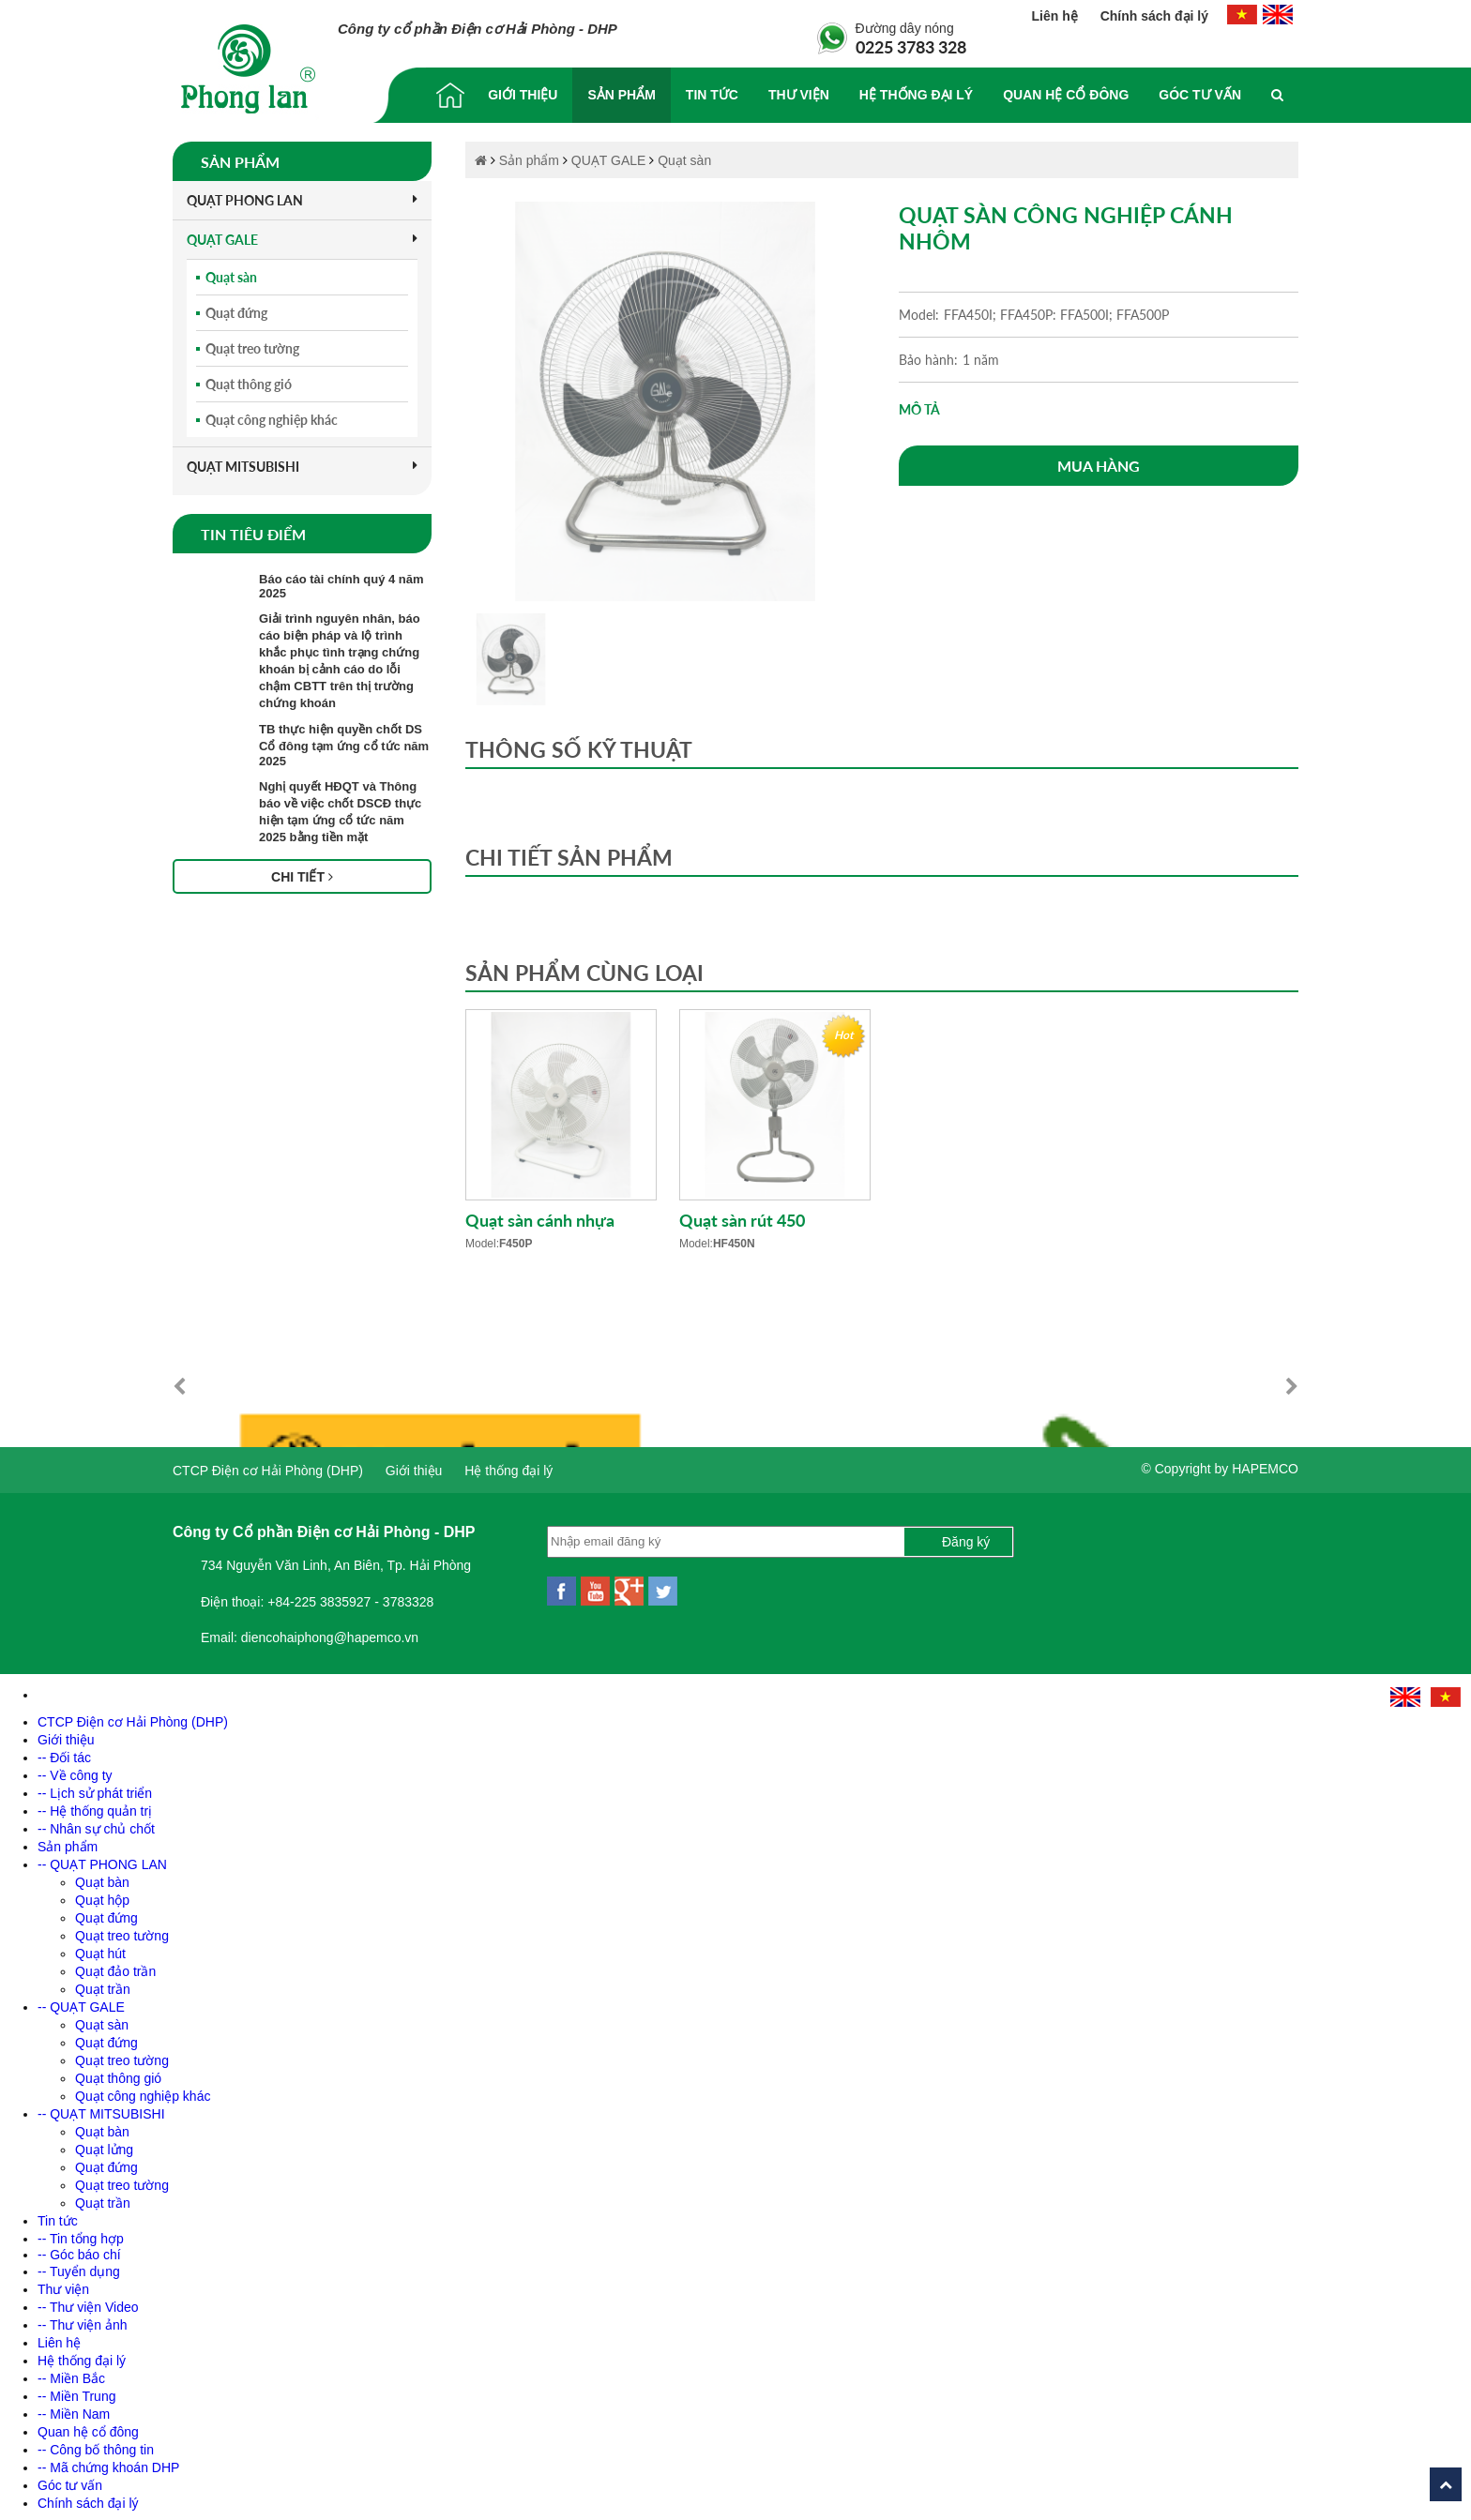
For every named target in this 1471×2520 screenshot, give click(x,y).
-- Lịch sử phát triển (95, 1788)
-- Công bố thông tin (96, 2444)
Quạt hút (100, 1948)
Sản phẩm (621, 94)
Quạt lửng (104, 2144)
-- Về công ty (75, 1770)
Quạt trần (102, 1984)
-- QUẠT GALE (81, 2002)
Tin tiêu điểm (253, 534)
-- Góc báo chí (79, 2249)
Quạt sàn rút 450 (742, 1220)
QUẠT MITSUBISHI (302, 467)
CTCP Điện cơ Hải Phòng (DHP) (268, 1465)
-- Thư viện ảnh (83, 2320)
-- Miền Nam (74, 2409)
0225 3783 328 (911, 47)
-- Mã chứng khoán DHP (108, 2462)
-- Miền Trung (76, 2391)
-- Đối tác (64, 1752)
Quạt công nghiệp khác (271, 420)
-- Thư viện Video (88, 2302)
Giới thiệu (522, 94)
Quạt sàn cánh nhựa (539, 1220)
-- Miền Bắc (71, 2373)
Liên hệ (1057, 15)
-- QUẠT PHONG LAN (102, 1859)
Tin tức (712, 94)
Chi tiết (302, 876)
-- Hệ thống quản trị (95, 1806)
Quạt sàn (231, 277)
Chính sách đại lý (1154, 15)
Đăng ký (966, 1537)
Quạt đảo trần (115, 1966)
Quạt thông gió (248, 384)
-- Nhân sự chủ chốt (96, 1824)
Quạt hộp (102, 1895)
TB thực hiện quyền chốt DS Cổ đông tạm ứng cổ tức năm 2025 (344, 745)
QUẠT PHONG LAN (302, 200)
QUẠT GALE (302, 240)
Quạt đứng (236, 313)
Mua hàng (1098, 466)
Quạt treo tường (252, 348)
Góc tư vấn (1200, 94)
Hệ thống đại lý (916, 94)
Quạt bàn (102, 1877)
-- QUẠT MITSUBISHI (101, 2109)
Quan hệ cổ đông (1066, 94)
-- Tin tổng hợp (81, 2233)
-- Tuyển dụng (79, 2266)
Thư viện (798, 94)
